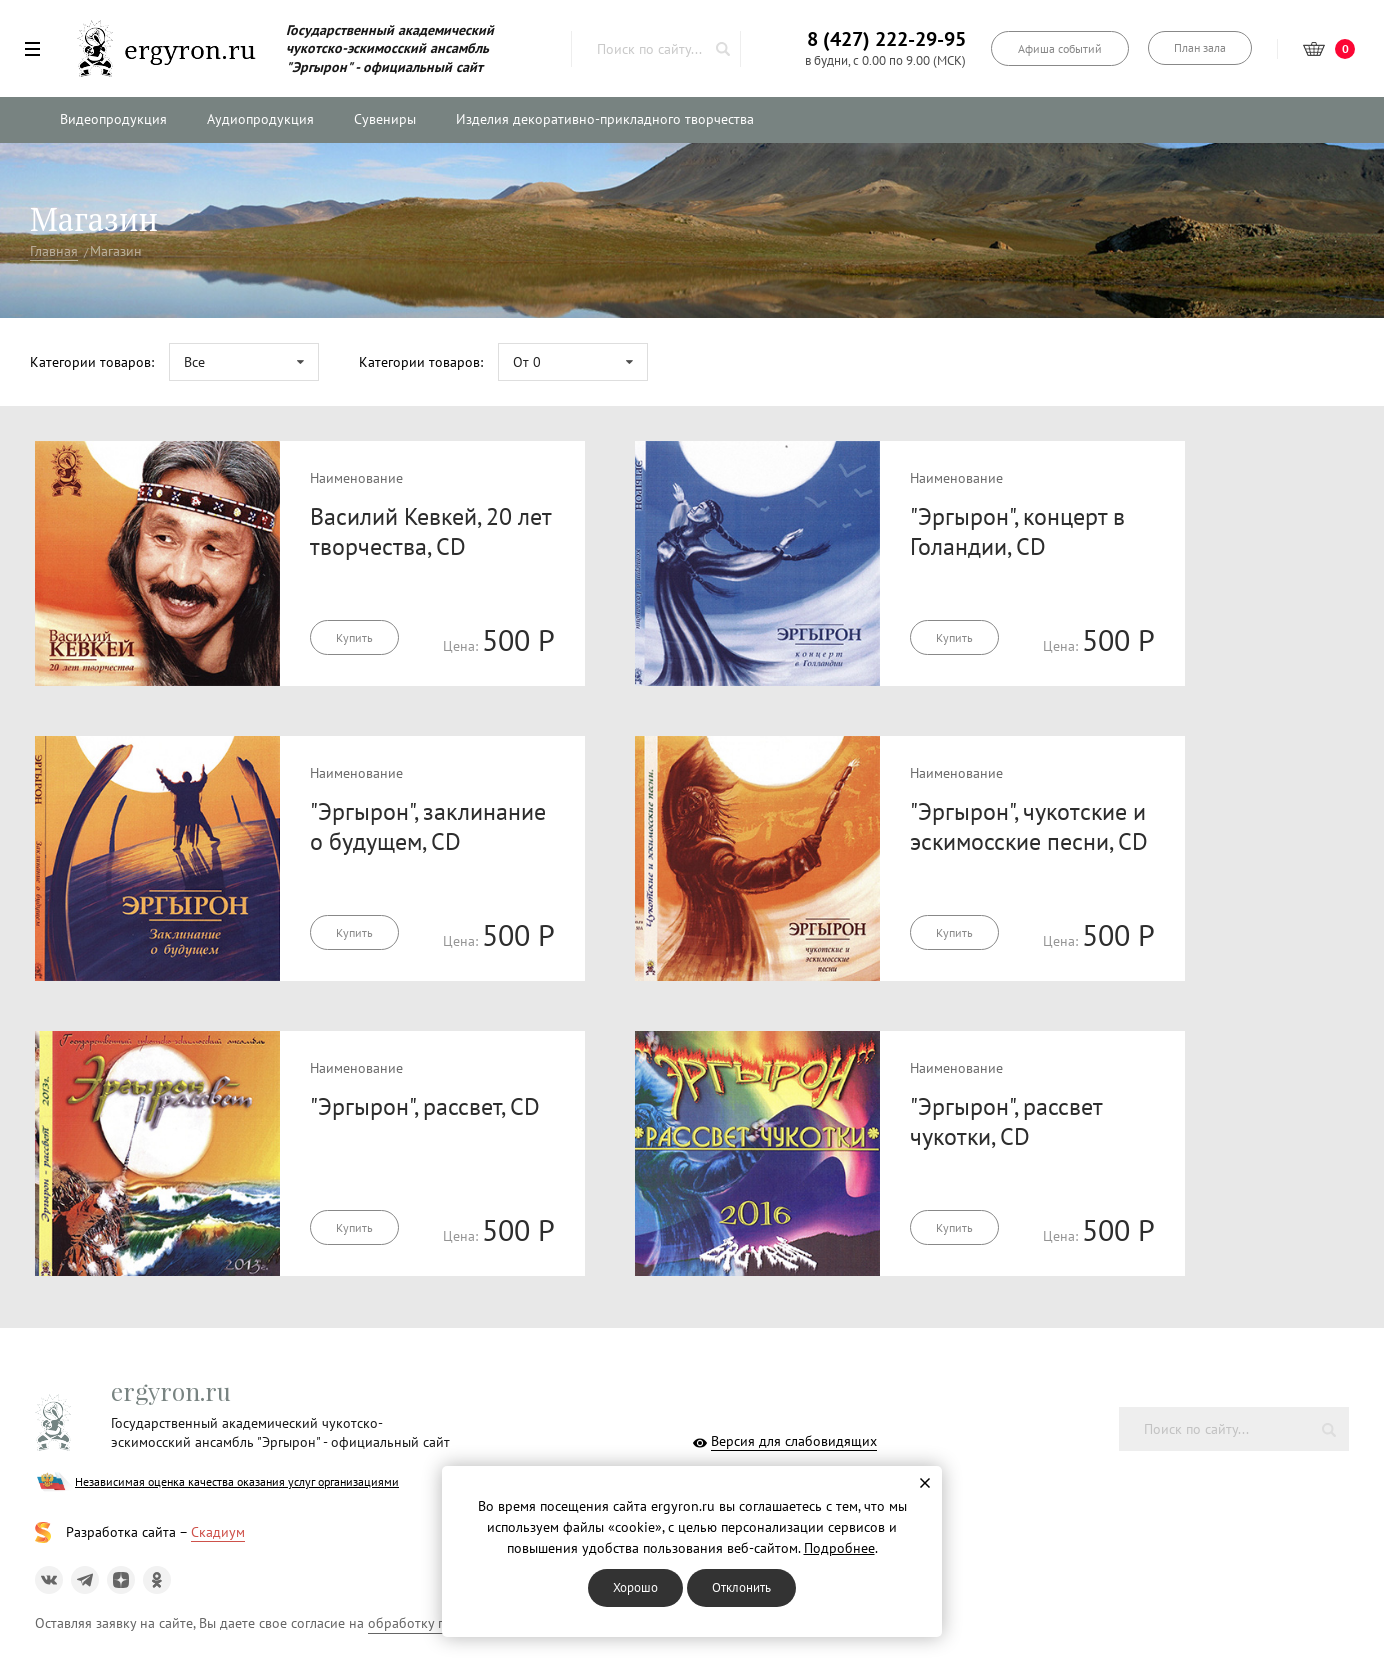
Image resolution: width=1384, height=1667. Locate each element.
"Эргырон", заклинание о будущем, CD (428, 826)
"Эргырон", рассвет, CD (425, 1106)
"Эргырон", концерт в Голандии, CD (1017, 531)
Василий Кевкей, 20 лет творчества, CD (430, 531)
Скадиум (218, 1532)
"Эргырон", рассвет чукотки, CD (1006, 1121)
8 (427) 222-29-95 (886, 39)
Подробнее (839, 1548)
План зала (1200, 47)
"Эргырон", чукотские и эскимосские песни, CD (1029, 826)
